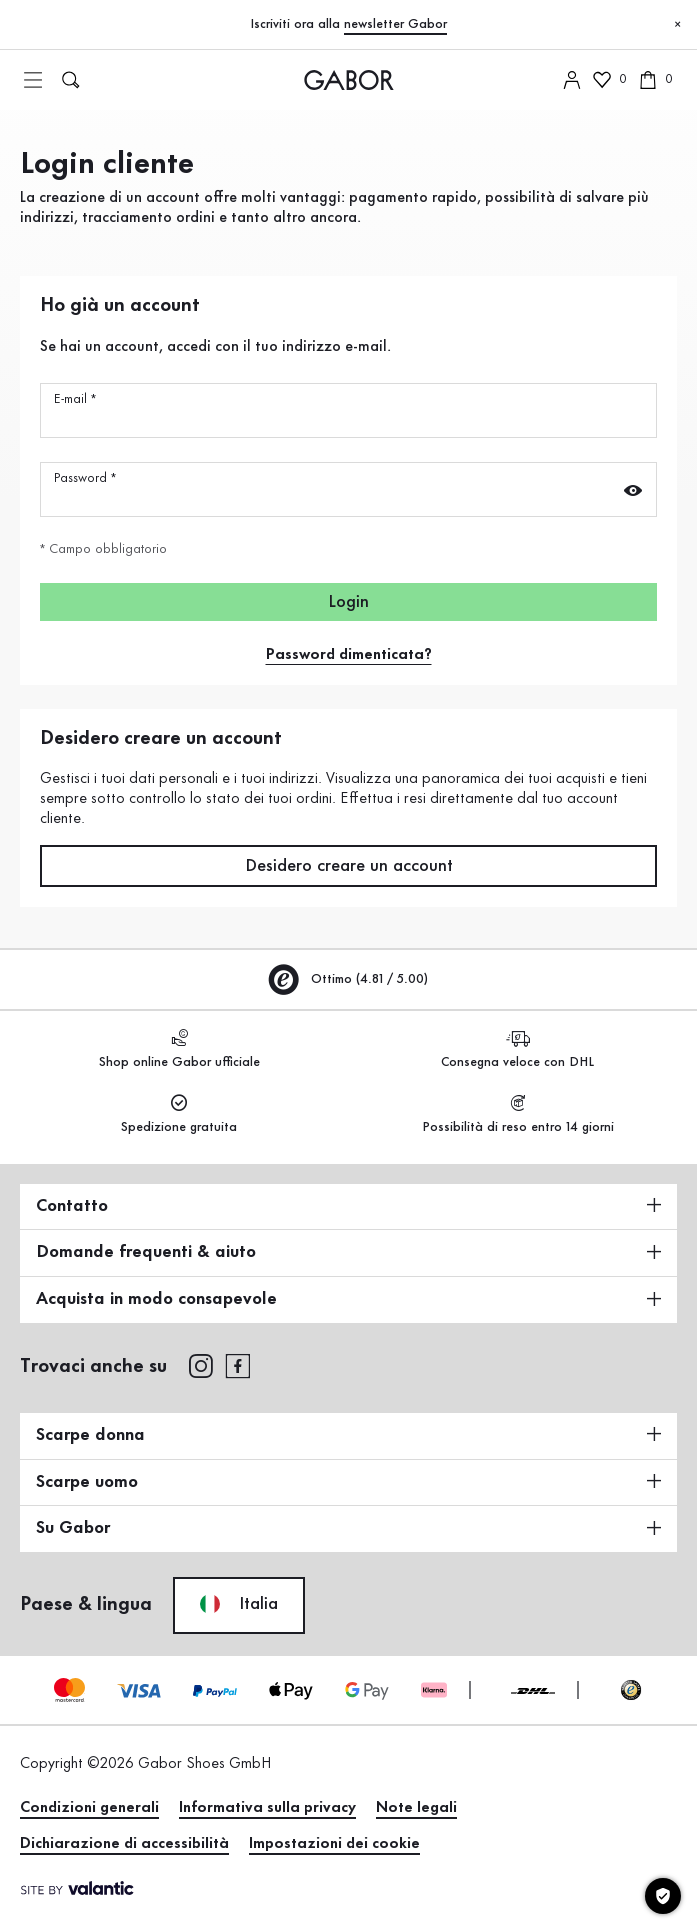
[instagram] (200, 1365)
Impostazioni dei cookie (334, 1844)
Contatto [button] (348, 1206)
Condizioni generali (89, 1808)
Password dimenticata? (349, 655)
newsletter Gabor (395, 24)
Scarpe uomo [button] (348, 1482)
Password (85, 478)
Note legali (416, 1808)
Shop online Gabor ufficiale (179, 1049)
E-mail (75, 399)
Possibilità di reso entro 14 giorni (518, 1114)
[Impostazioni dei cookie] (663, 1896)
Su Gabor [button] (348, 1528)
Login (348, 602)
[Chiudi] (677, 25)
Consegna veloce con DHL (517, 1049)
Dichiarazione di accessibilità (124, 1844)
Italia (239, 1604)
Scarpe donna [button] (348, 1435)
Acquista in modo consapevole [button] (348, 1299)
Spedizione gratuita (179, 1114)
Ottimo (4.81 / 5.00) (348, 979)
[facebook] (238, 1365)
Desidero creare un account (349, 866)
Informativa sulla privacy (267, 1808)
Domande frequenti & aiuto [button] (348, 1252)
